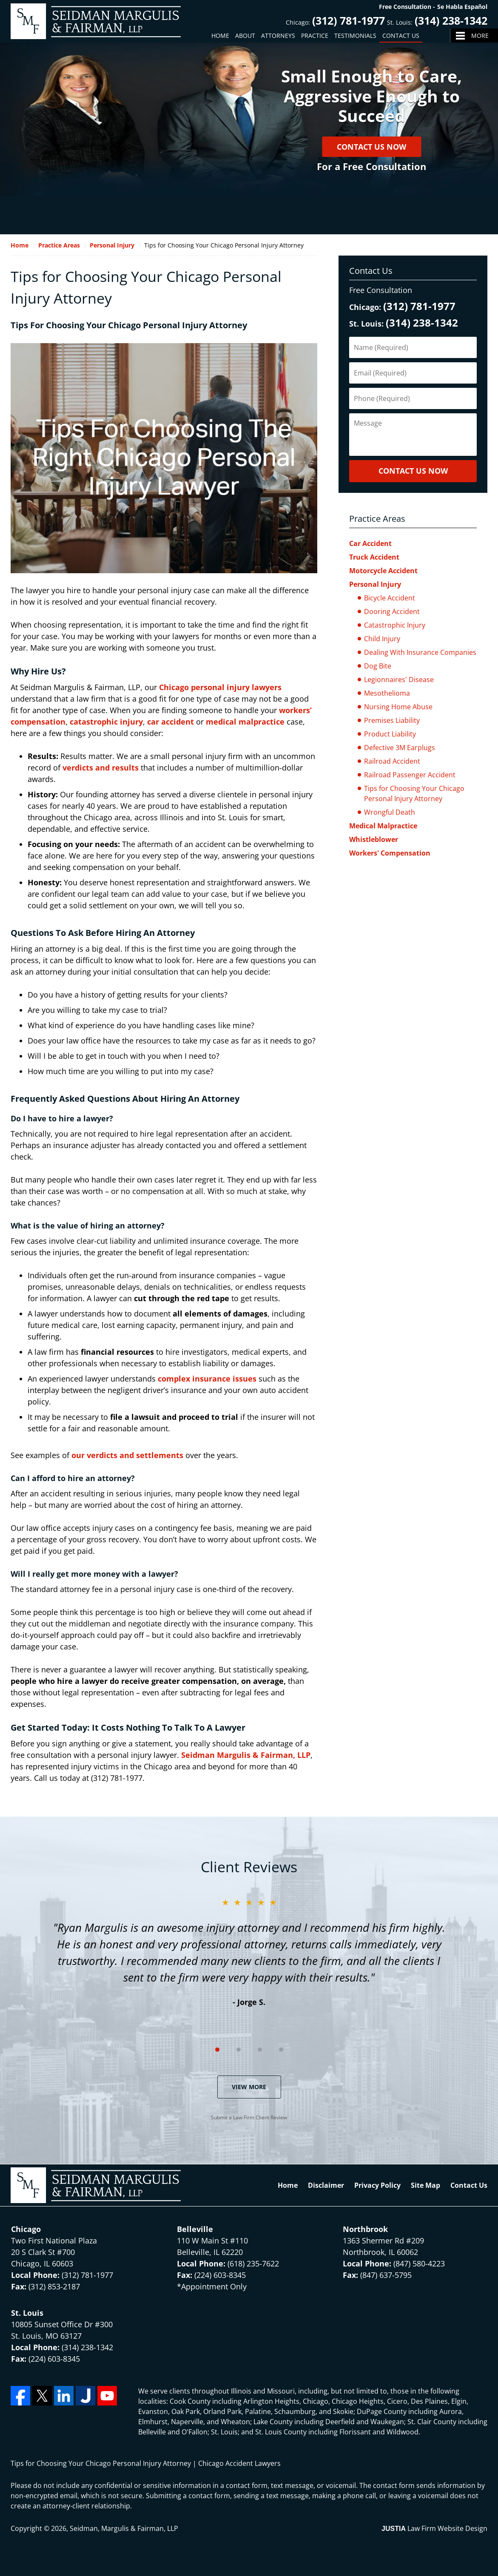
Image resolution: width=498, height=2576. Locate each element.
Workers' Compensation (389, 853)
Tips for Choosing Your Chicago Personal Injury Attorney (414, 793)
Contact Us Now (371, 147)
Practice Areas (377, 518)
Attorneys (278, 35)
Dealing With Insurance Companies (420, 652)
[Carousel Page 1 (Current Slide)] (217, 2049)
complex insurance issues (207, 1378)
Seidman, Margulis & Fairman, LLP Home (96, 21)
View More (249, 2087)
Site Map (425, 2185)
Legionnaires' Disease (399, 679)
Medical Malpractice (383, 825)
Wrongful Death (389, 812)
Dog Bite (377, 666)
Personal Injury (375, 584)
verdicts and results (101, 767)
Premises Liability (392, 720)
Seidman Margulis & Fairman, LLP (245, 1755)
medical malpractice (245, 722)
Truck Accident (374, 557)
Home (220, 35)
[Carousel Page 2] (238, 2049)
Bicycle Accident (389, 598)
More (480, 35)
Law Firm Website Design (434, 2528)
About (245, 35)
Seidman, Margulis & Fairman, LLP (124, 2528)
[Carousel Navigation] (249, 2049)
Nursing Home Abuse (398, 706)
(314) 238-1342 (451, 20)
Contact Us (400, 35)
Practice (314, 35)
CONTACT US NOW (413, 471)
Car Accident (370, 543)
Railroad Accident (392, 761)
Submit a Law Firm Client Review (249, 2117)
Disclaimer (326, 2185)
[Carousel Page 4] (281, 2049)
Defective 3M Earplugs (399, 747)
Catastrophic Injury (394, 625)
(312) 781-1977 (348, 20)
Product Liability (390, 734)
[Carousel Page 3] (259, 2049)
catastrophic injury (106, 722)
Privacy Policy (377, 2185)
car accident (170, 722)
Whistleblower (373, 839)
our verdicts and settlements (127, 1455)
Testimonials (355, 35)
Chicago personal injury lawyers (220, 687)
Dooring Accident (392, 611)
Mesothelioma (387, 693)
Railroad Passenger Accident (409, 774)
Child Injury (382, 638)
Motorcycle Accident (383, 570)
